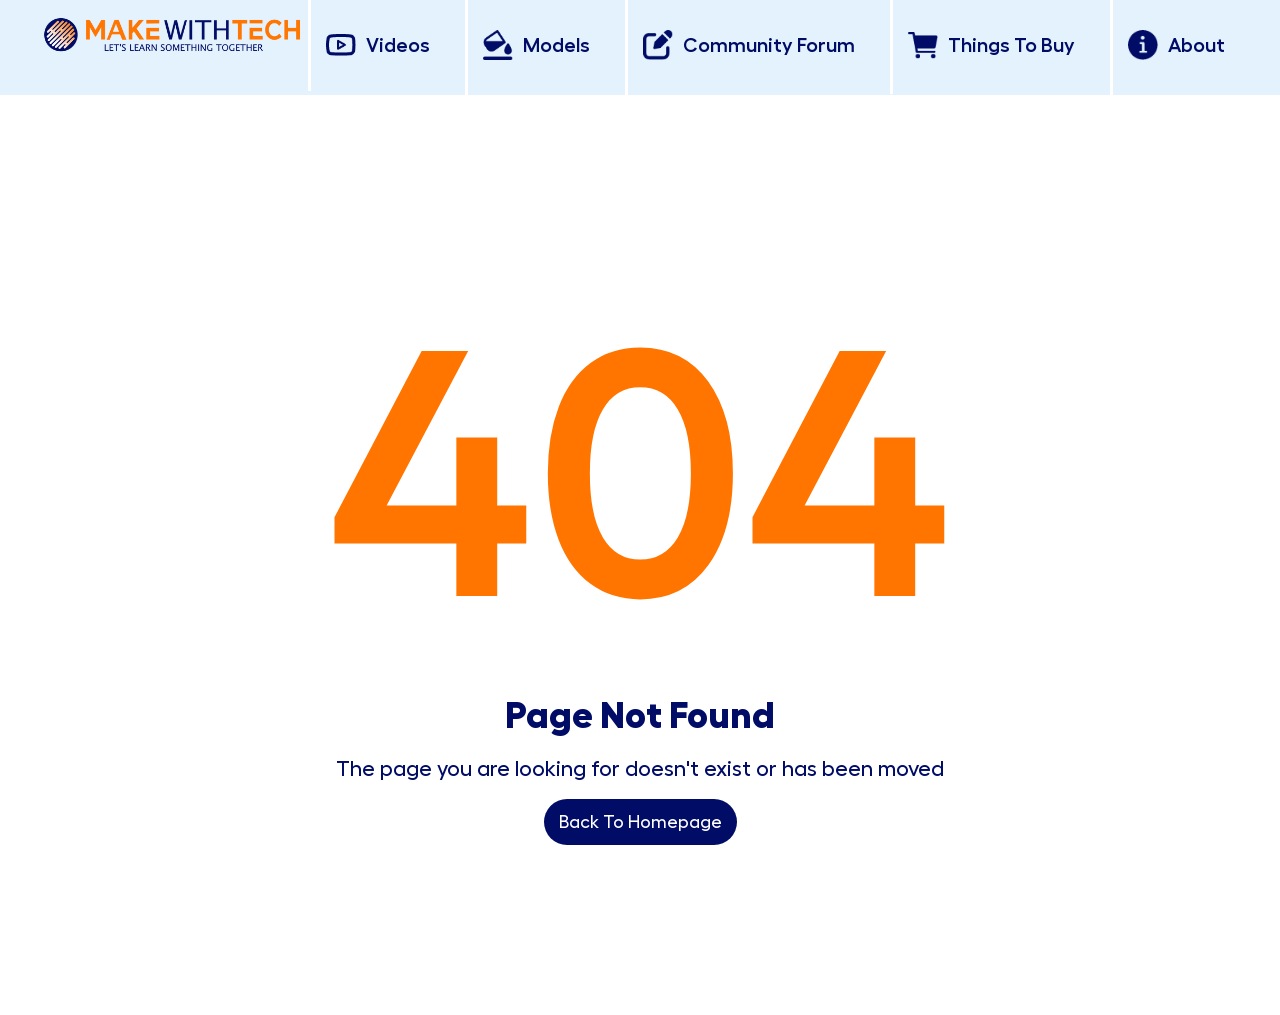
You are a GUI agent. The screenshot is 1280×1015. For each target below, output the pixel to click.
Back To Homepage (640, 822)
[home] (172, 31)
